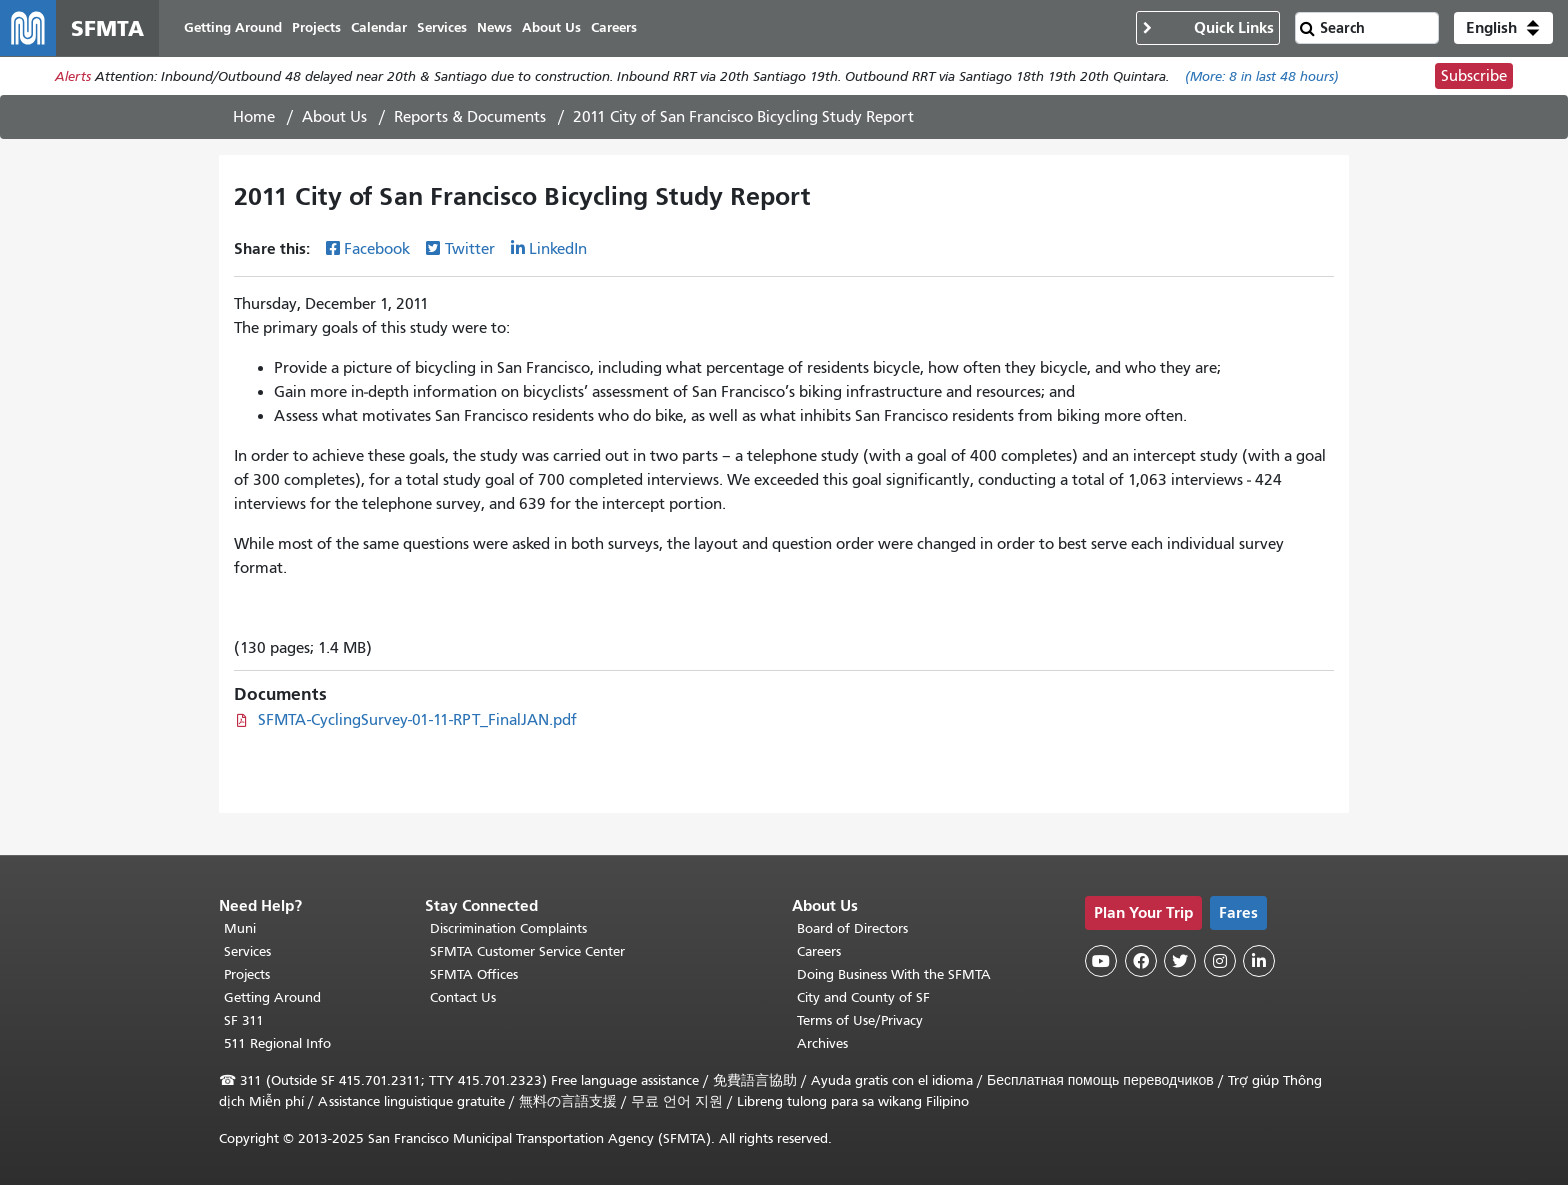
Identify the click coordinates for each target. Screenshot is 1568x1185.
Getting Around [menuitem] (233, 27)
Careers (819, 951)
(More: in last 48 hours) (1262, 76)
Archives (822, 1043)
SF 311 (244, 1020)
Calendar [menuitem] (379, 27)
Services (247, 951)
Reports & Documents (470, 117)
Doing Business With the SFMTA (894, 974)
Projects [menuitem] (316, 27)
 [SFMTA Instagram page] (1220, 961)
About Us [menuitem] (551, 27)
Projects (247, 974)
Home (254, 117)
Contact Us (463, 997)
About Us (334, 117)
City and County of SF (863, 997)
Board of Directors (852, 928)
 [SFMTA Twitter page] (1180, 961)
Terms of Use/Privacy (860, 1020)
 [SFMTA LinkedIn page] (1259, 961)
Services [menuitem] (442, 27)
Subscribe (1474, 76)
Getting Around (272, 997)
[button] (1503, 28)
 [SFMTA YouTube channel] (1101, 961)
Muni (240, 928)
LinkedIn (558, 249)
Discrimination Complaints (508, 928)
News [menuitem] (494, 27)
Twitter (470, 249)
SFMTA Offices (474, 974)
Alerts (73, 76)
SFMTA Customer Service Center (527, 951)
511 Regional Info (277, 1043)
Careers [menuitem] (614, 27)
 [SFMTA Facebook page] (1141, 961)
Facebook (377, 249)
